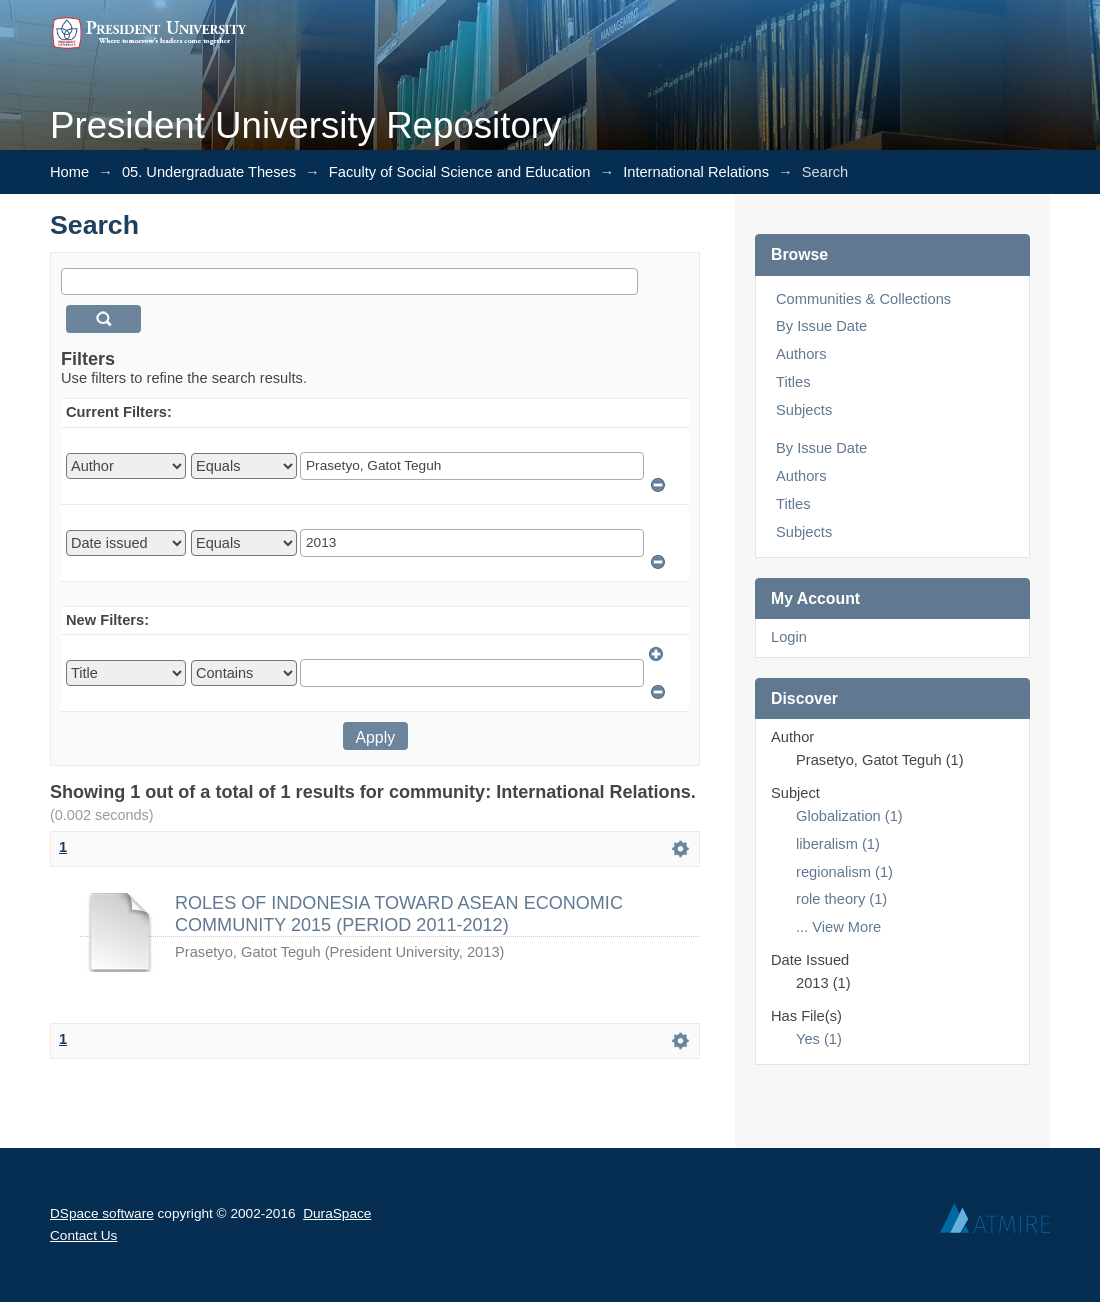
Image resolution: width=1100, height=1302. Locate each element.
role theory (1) (841, 899)
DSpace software (102, 1213)
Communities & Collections (863, 299)
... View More (838, 927)
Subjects (804, 410)
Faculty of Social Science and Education (460, 172)
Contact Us (83, 1235)
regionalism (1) (844, 872)
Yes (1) (819, 1039)
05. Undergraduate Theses (209, 172)
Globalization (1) (849, 816)
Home (69, 172)
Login (789, 637)
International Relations (696, 172)
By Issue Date (821, 326)
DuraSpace (337, 1213)
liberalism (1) (838, 844)
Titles (793, 382)
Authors (801, 354)
